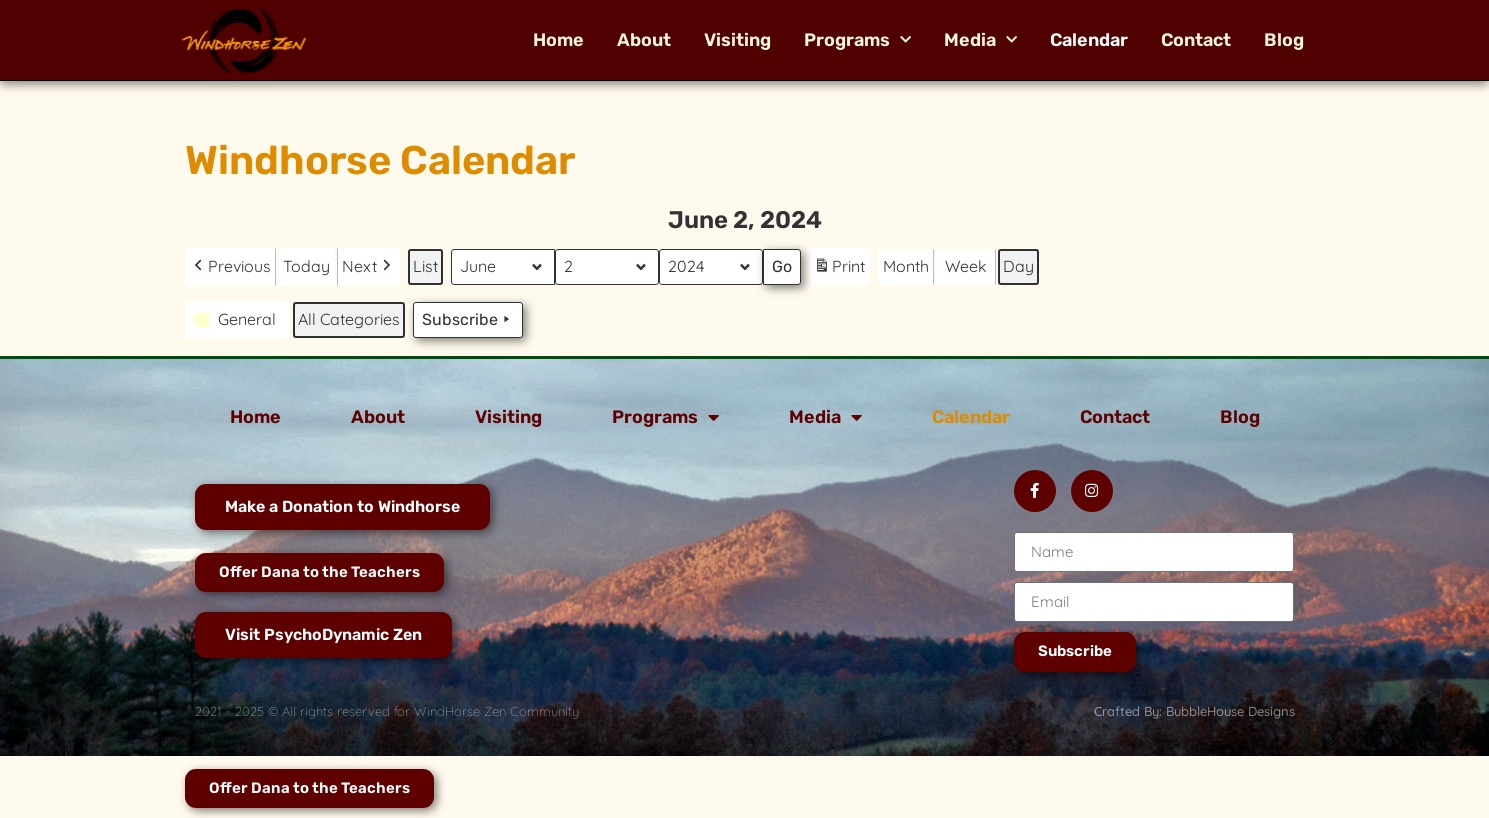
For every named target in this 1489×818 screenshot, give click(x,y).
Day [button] (1018, 266)
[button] (230, 267)
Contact (1196, 40)
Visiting (737, 40)
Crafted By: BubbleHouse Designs (1194, 711)
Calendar (1089, 40)
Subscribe (468, 320)
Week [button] (966, 266)
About (644, 40)
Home (558, 40)
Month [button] (906, 266)
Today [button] (306, 266)
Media (980, 40)
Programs (857, 40)
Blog (1284, 40)
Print (839, 269)
